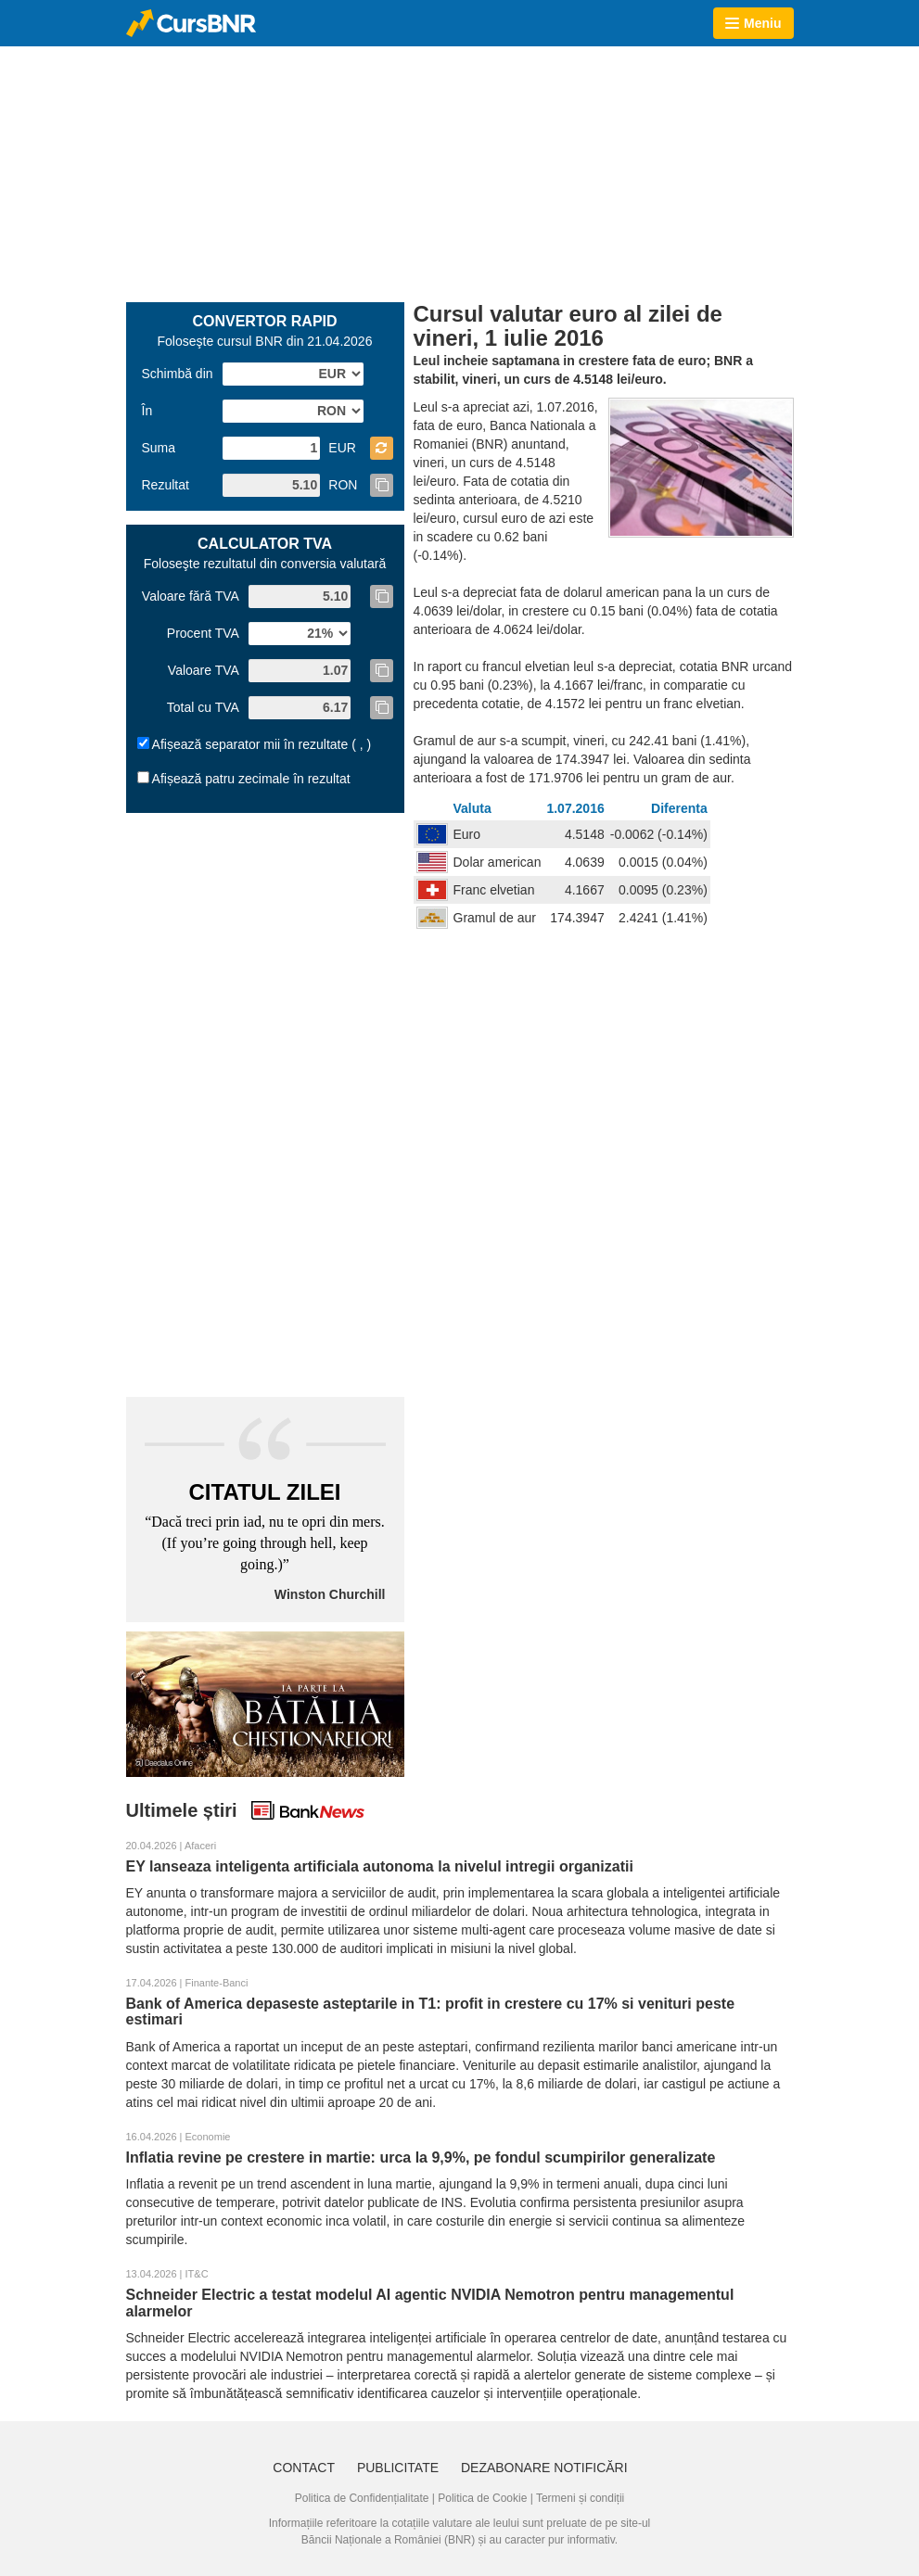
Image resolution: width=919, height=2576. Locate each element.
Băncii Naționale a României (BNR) (388, 2539)
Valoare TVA (203, 670)
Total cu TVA (203, 707)
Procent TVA (203, 633)
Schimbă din (177, 373)
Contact (304, 2467)
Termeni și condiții (580, 2498)
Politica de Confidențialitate (362, 2498)
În (147, 410)
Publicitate (398, 2467)
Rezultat (165, 484)
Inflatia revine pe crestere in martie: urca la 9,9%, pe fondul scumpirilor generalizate (421, 2157)
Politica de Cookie (482, 2498)
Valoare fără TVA (190, 596)
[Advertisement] (460, 172)
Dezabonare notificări (544, 2467)
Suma (159, 447)
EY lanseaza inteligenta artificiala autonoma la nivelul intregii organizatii (379, 1866)
